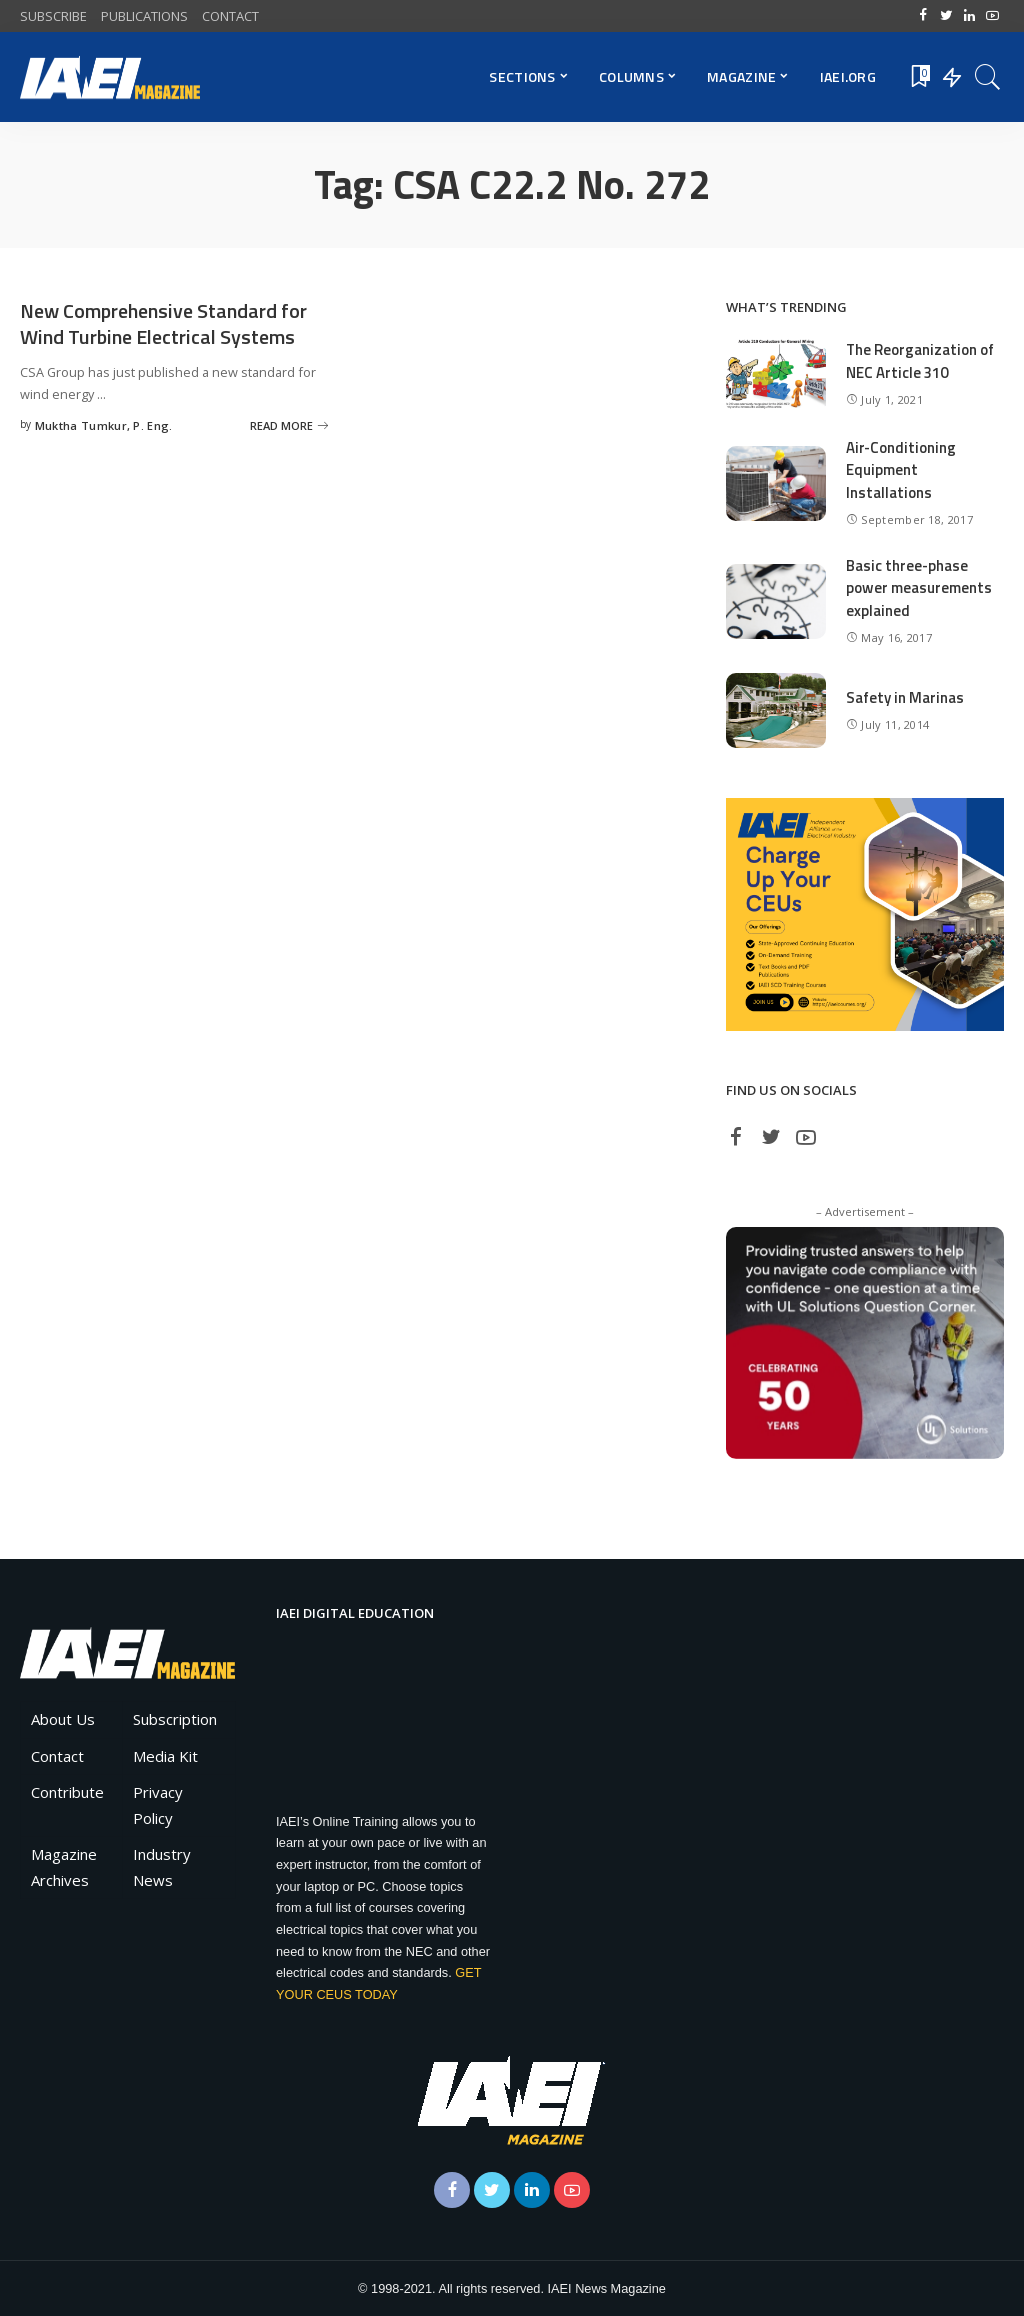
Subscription (175, 1719)
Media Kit (165, 1756)
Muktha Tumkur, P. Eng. (104, 423)
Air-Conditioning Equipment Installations (901, 470)
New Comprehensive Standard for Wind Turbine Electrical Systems (163, 323)
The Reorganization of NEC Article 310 (920, 361)
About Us (63, 1719)
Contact (57, 1756)
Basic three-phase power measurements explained (919, 588)
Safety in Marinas (905, 697)
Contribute (67, 1792)
